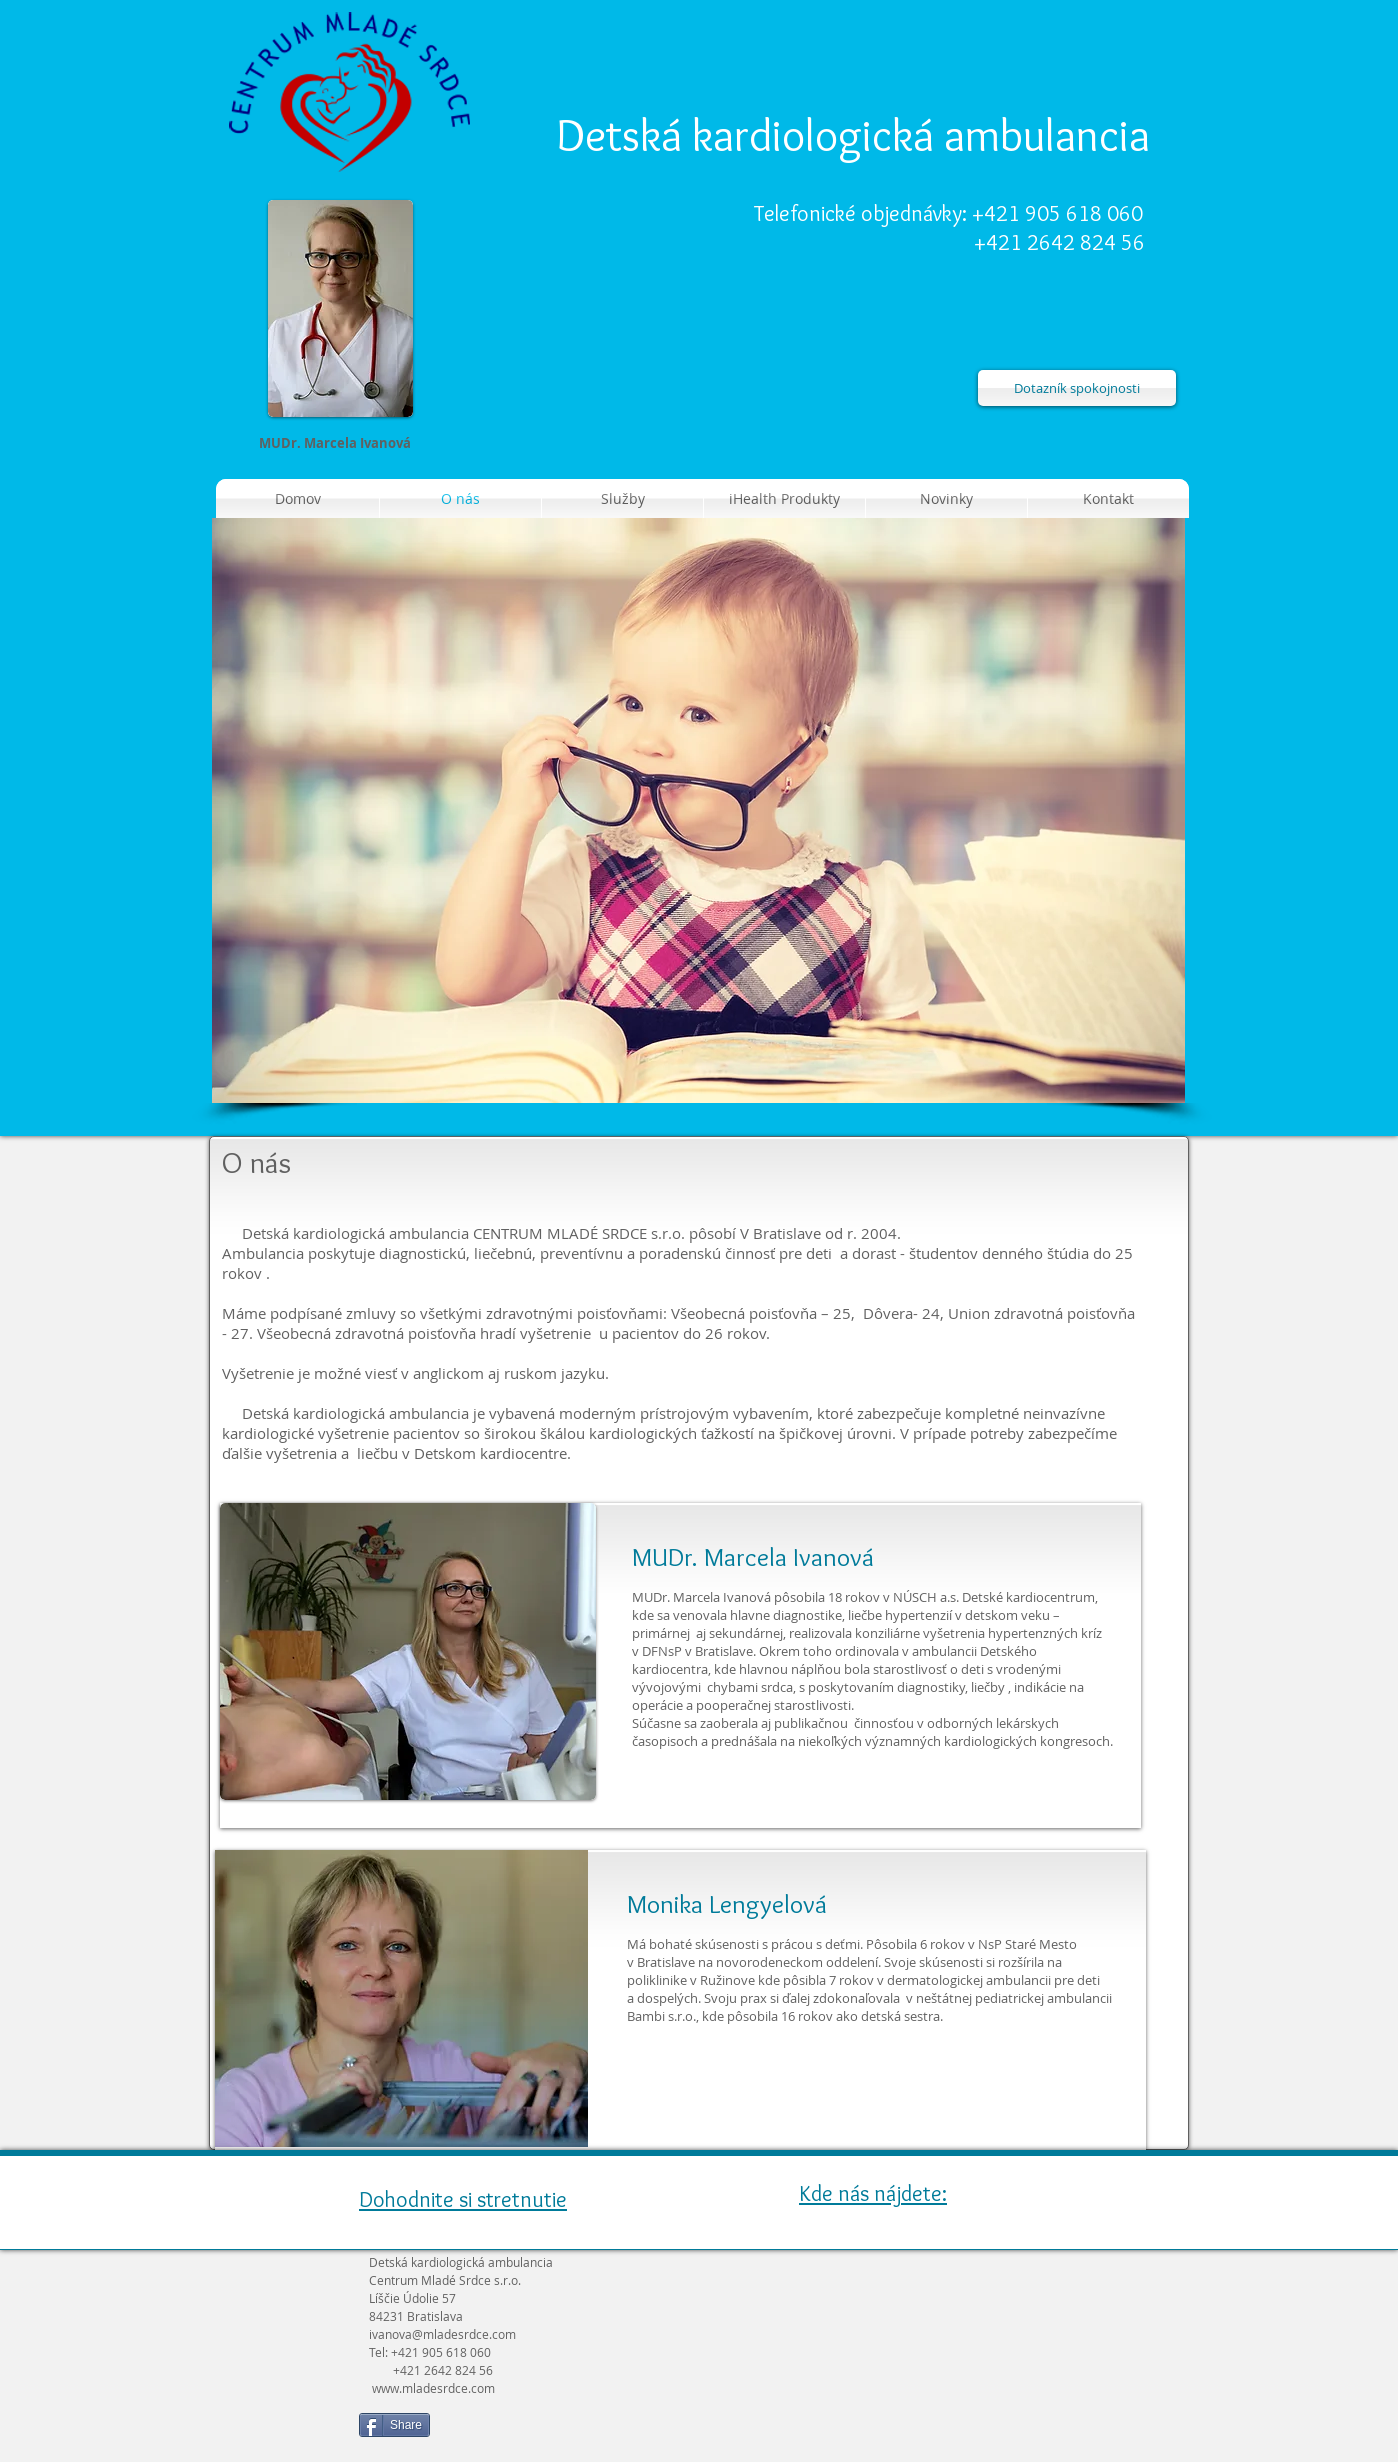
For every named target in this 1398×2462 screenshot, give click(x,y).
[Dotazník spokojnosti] (1077, 388)
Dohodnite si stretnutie (463, 2199)
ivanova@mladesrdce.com (442, 2334)
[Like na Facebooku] (564, 2433)
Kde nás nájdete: (873, 2193)
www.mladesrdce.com (433, 2388)
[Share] (394, 2425)
